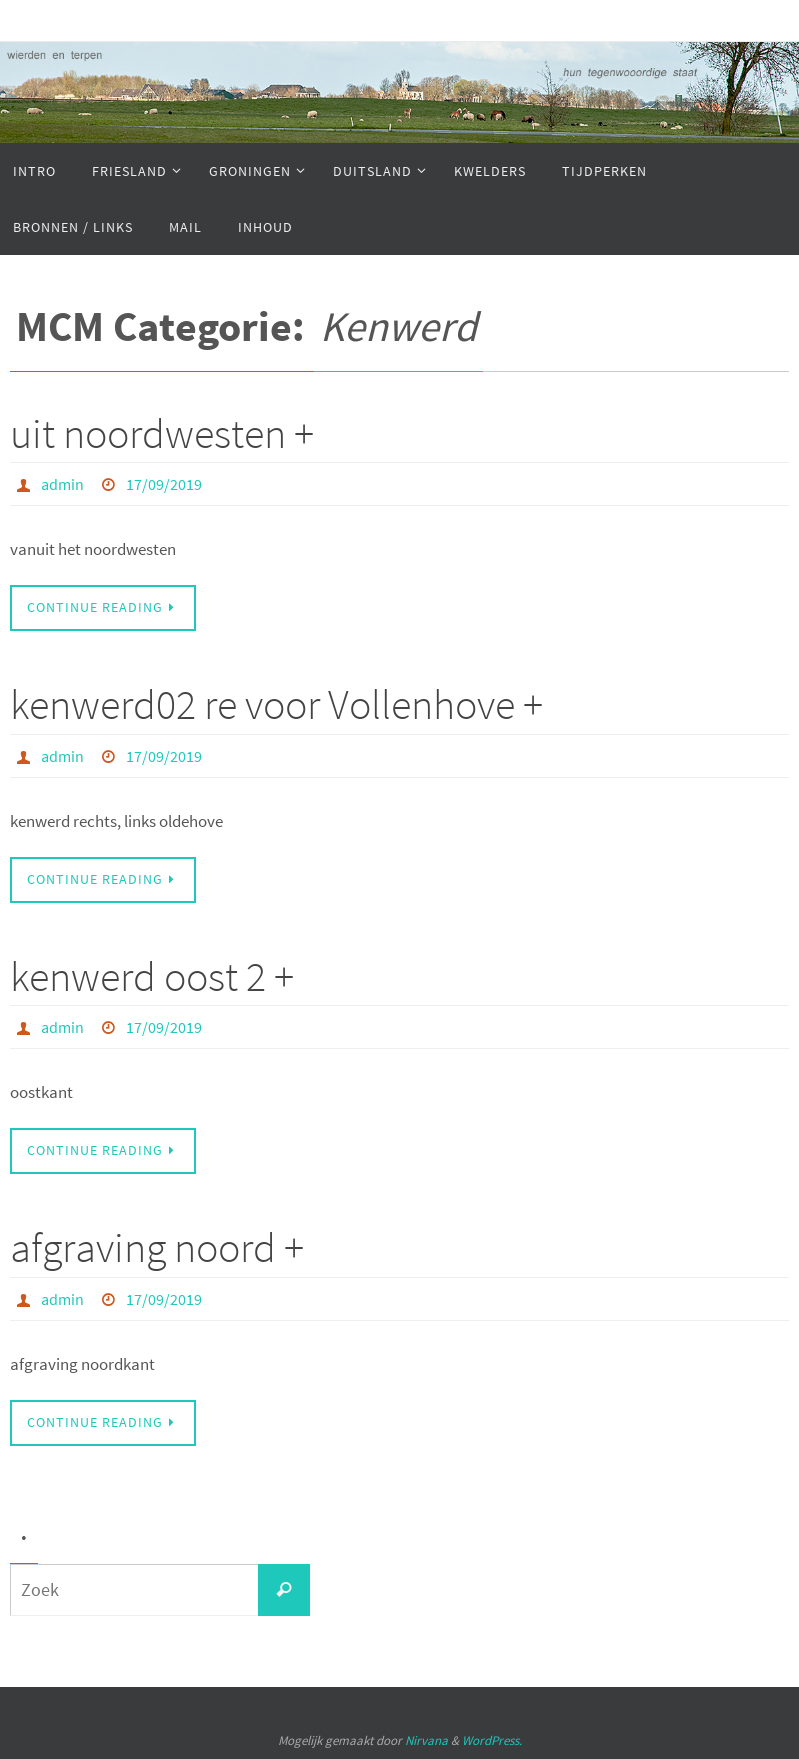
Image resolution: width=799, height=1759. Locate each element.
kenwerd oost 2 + (152, 976)
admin (62, 484)
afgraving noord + (157, 1247)
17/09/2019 (164, 484)
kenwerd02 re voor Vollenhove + (276, 704)
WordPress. (492, 1740)
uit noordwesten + (162, 433)
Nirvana (426, 1740)
